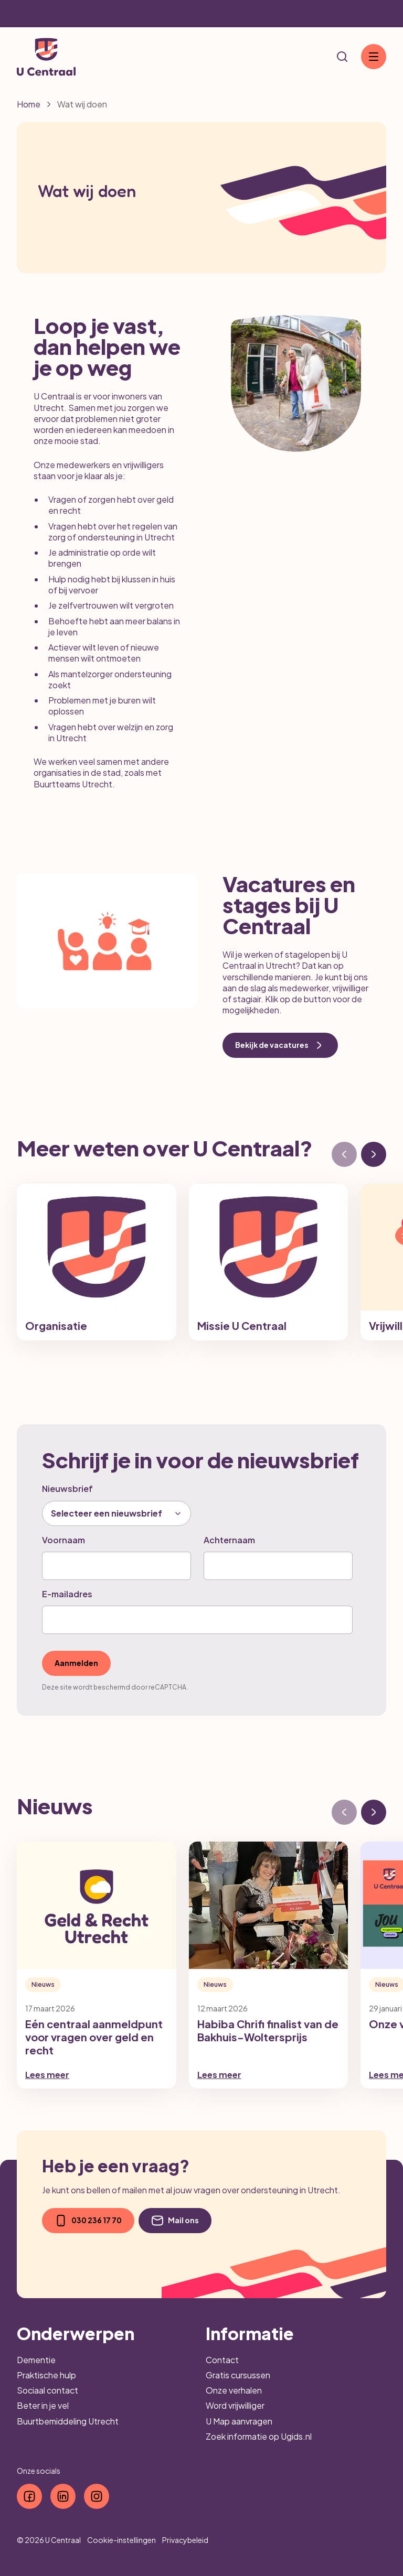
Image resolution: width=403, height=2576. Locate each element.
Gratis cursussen (238, 2374)
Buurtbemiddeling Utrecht (68, 2421)
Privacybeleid (185, 2540)
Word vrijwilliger (235, 2405)
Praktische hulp (46, 2374)
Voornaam (63, 1539)
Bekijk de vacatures (280, 1045)
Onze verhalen (234, 2390)
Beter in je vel (43, 2405)
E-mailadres (67, 1593)
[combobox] (116, 1513)
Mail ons (175, 2220)
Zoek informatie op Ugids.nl (259, 2436)
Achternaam (229, 1539)
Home (28, 104)
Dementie (36, 2359)
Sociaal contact (47, 2390)
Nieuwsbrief (67, 1488)
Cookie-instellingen (121, 2540)
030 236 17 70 (88, 2220)
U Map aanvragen (239, 2421)
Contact (222, 2359)
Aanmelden (76, 1663)
